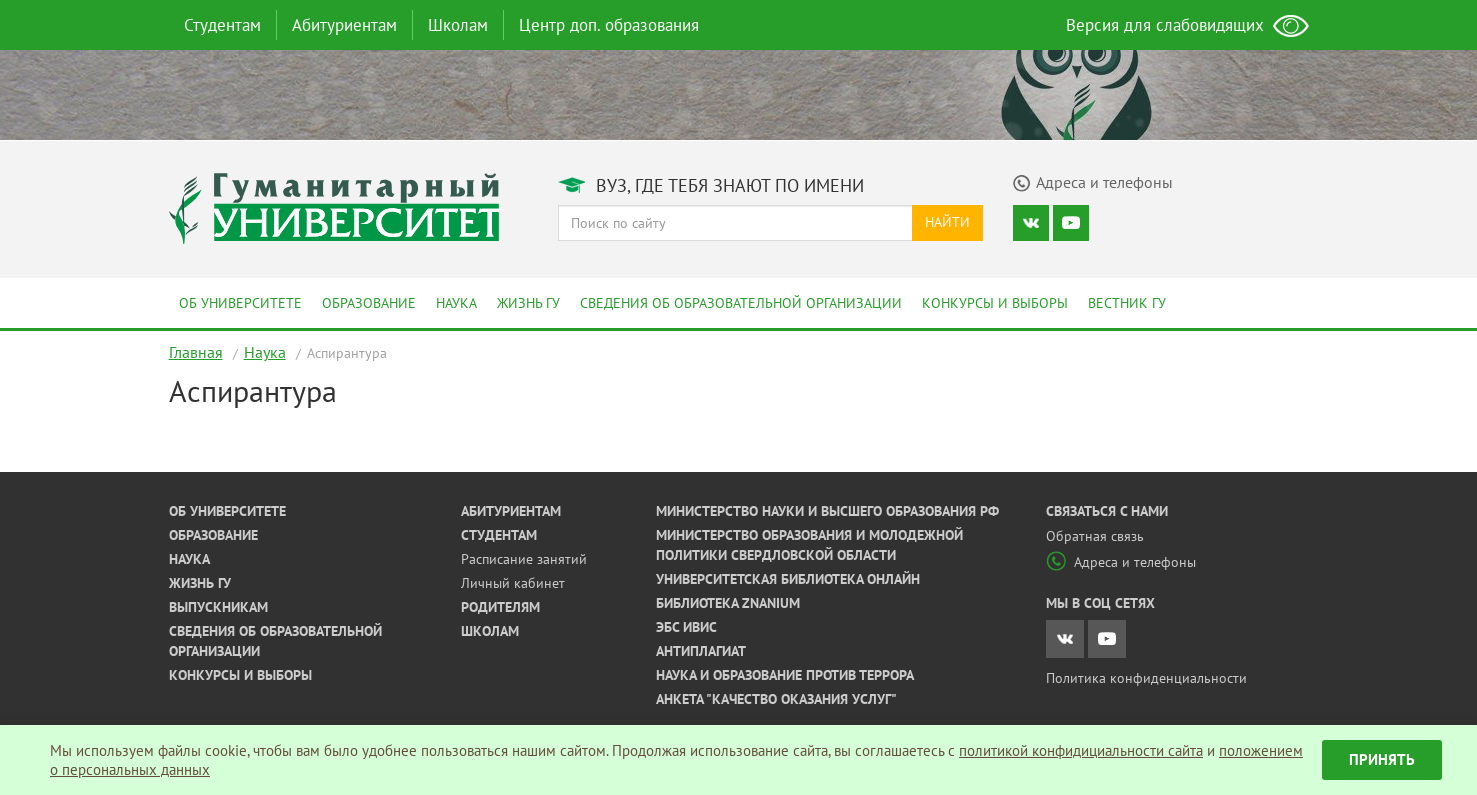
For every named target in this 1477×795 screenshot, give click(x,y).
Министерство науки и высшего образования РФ (827, 511)
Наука (456, 303)
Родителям (500, 607)
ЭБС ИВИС (686, 627)
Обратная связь (1095, 536)
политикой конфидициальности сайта (1081, 750)
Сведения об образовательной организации (741, 303)
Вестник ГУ (1127, 303)
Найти (947, 222)
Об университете (240, 303)
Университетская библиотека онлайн (788, 579)
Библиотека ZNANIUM (728, 603)
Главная (196, 352)
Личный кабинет (513, 583)
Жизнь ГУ (528, 303)
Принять (1382, 759)
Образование (369, 303)
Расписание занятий (524, 559)
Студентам (222, 25)
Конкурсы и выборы (995, 303)
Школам (458, 25)
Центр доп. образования (609, 25)
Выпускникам (218, 607)
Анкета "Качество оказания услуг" (776, 699)
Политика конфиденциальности (1146, 678)
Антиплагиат (701, 651)
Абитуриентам (344, 25)
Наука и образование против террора (785, 675)
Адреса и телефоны (1121, 562)
